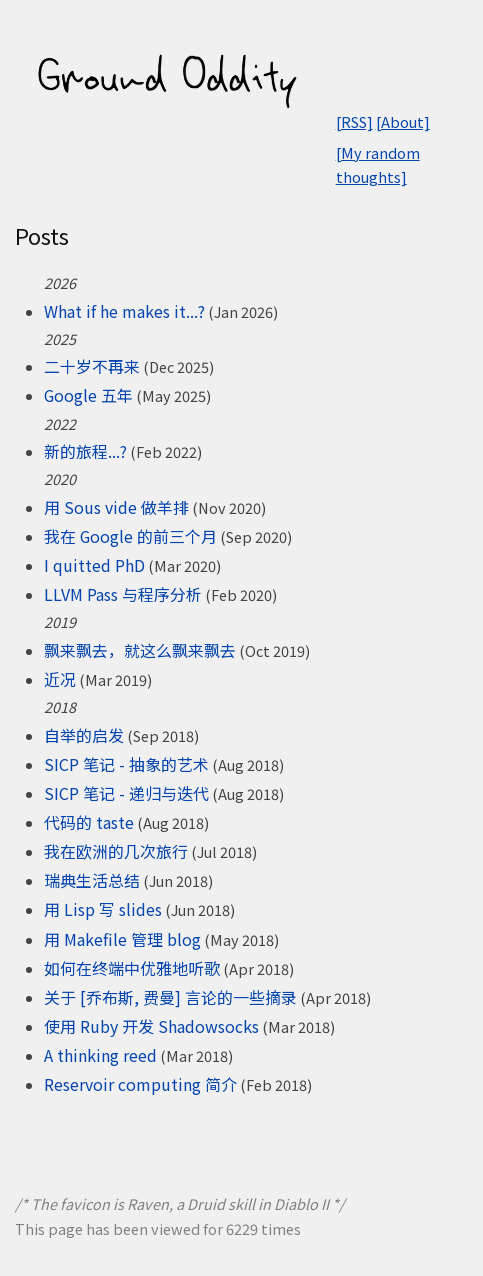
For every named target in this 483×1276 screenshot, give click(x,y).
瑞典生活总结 (92, 880)
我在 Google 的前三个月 (130, 536)
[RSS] (354, 121)
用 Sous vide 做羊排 (116, 507)
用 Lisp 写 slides (103, 909)
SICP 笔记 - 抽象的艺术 (126, 764)
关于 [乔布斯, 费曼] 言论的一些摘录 (170, 997)
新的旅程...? (85, 451)
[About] (403, 121)
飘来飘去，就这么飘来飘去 (140, 650)
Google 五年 (88, 395)
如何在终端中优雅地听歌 (132, 968)
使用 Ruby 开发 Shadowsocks (151, 1026)
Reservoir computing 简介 (140, 1084)
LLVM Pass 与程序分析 (123, 594)
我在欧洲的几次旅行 (116, 851)
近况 (60, 679)
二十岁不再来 (92, 366)
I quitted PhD (94, 565)
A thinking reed (100, 1055)
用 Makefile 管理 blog (122, 939)
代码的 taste (89, 822)
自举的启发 (84, 735)
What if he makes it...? (124, 311)
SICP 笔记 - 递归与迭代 (126, 793)
